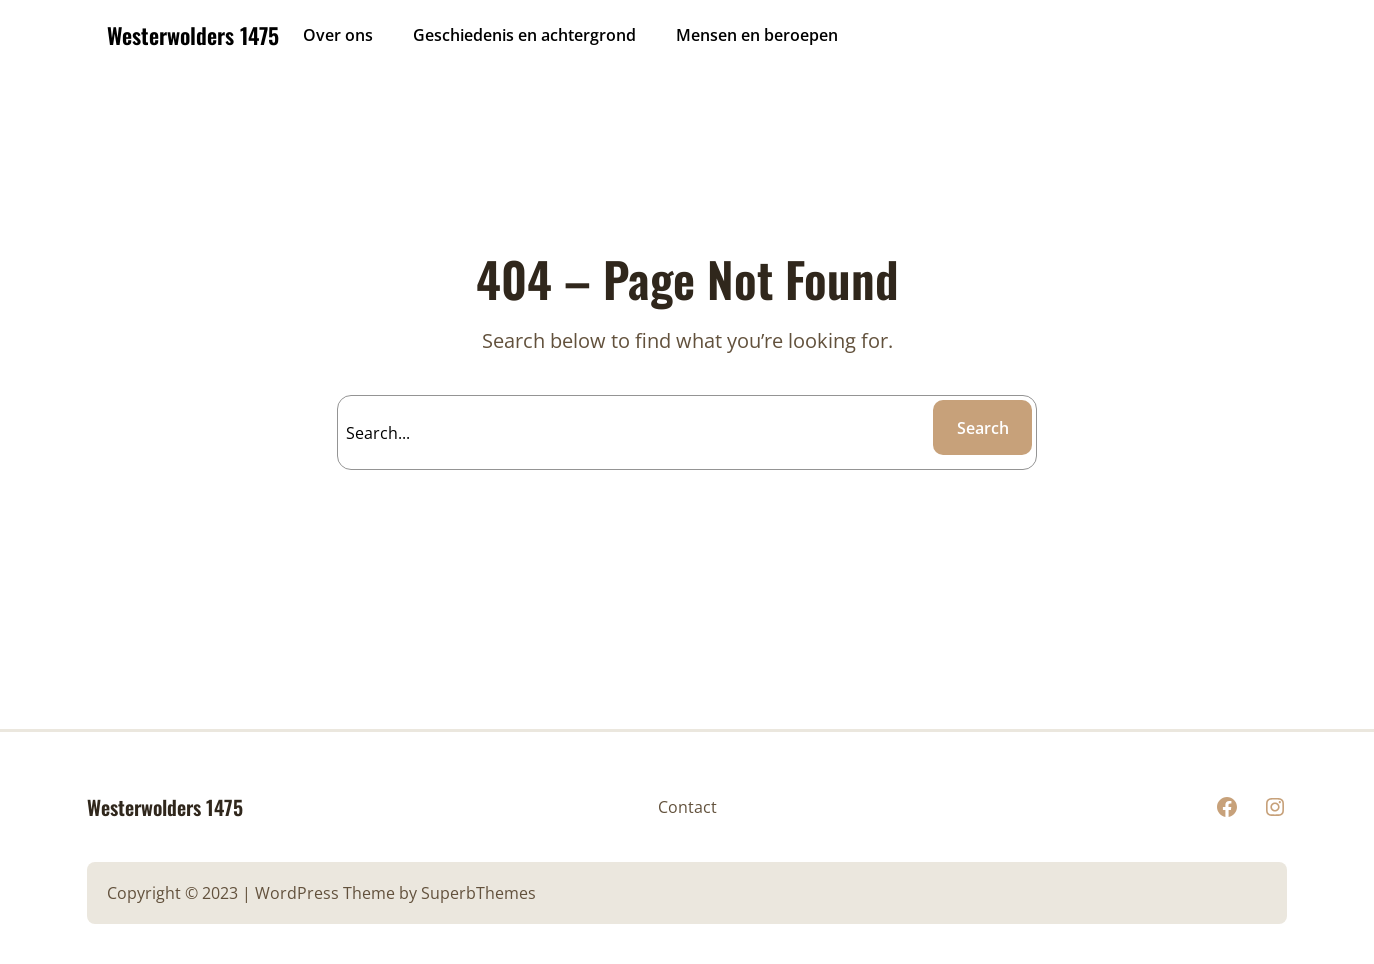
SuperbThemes (478, 893)
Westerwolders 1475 (193, 35)
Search (983, 428)
